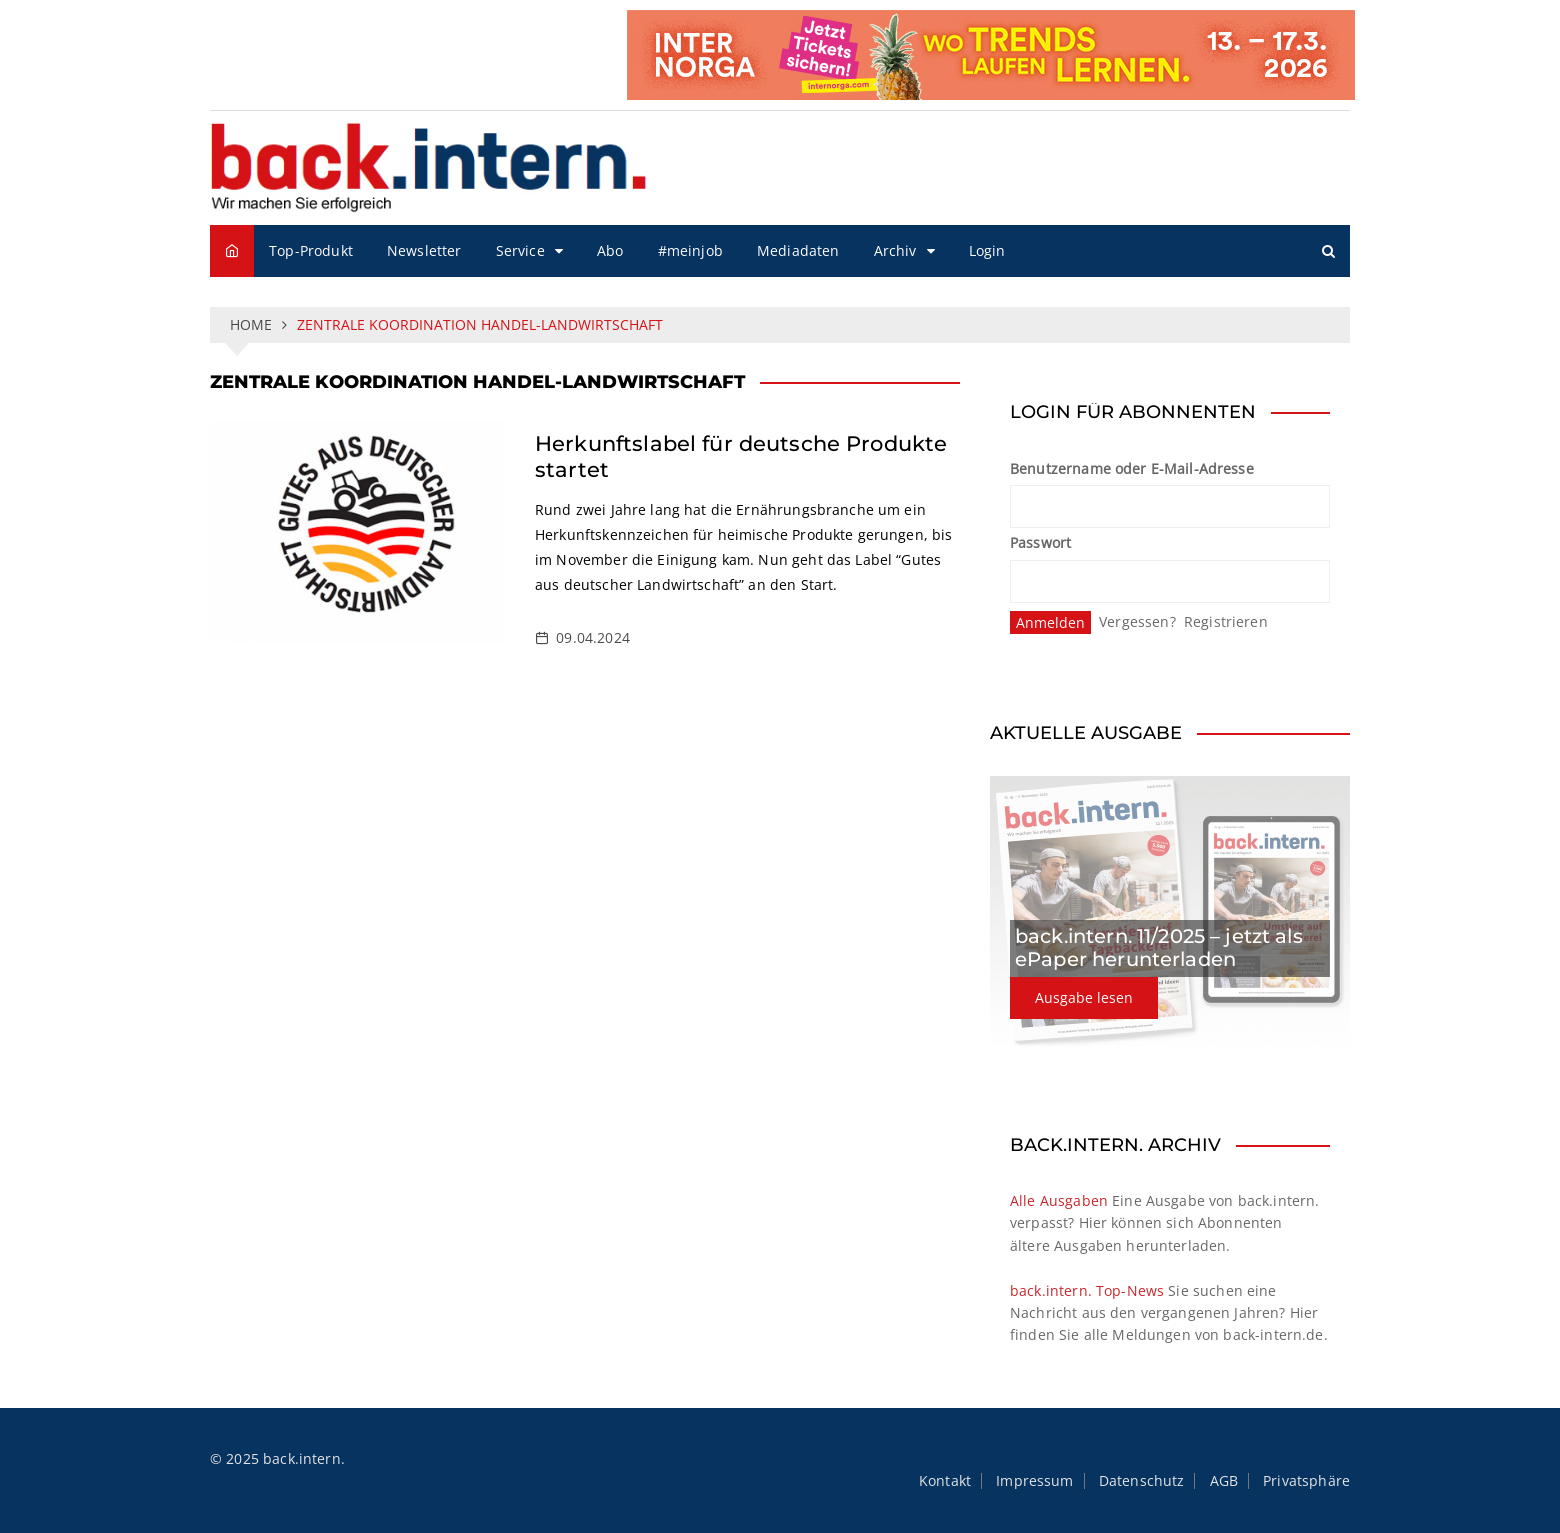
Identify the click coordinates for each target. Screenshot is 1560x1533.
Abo (610, 250)
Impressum (1034, 1481)
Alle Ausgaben (1059, 1200)
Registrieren (1226, 621)
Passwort (1040, 542)
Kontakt (945, 1481)
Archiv (895, 250)
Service (520, 250)
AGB (1224, 1481)
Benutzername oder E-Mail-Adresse (1132, 468)
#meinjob (690, 250)
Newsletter (424, 250)
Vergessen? (1137, 621)
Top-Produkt (311, 250)
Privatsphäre (1306, 1481)
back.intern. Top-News (1087, 1290)
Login (987, 250)
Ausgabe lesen (1084, 997)
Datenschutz (1142, 1481)
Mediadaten (798, 250)
